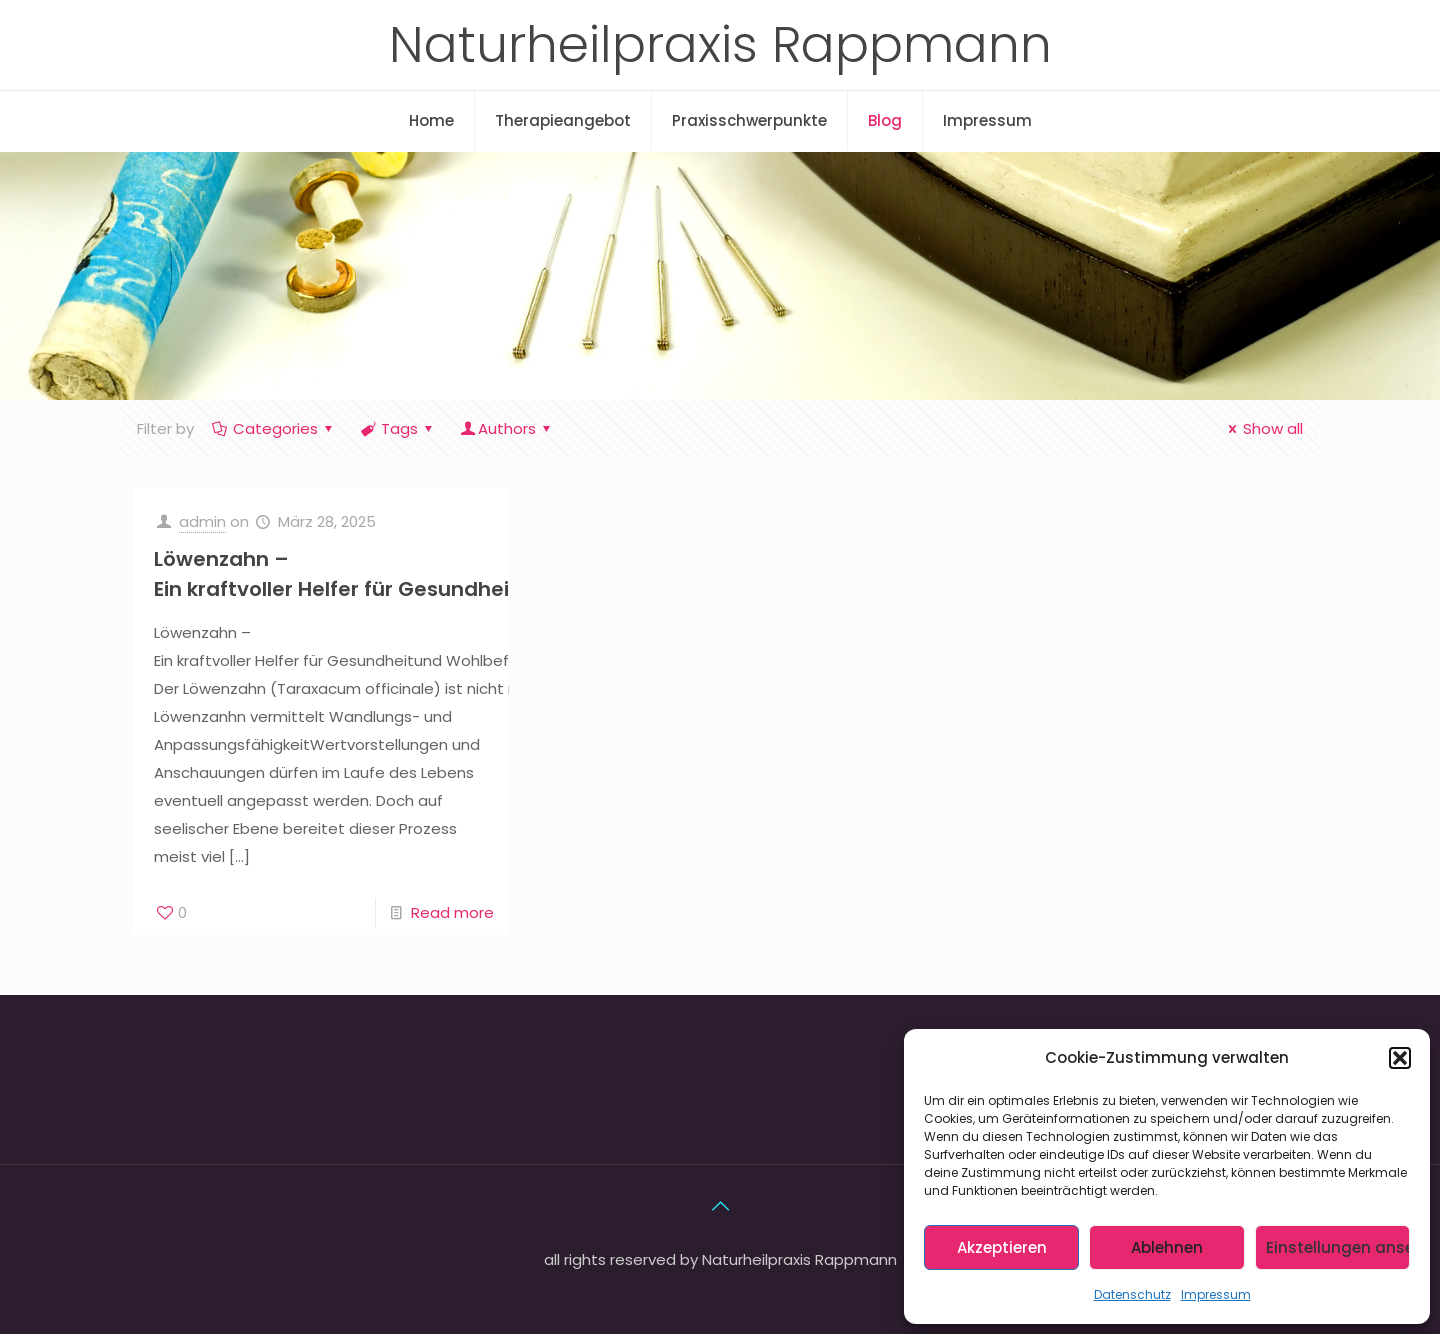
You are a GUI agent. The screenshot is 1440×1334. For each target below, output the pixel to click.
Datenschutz (1132, 1294)
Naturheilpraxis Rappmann (720, 45)
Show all (1262, 428)
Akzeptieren (1002, 1247)
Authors (507, 428)
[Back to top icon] (720, 1206)
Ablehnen (1167, 1247)
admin (202, 521)
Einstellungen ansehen (1338, 1247)
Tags (398, 428)
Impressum (1216, 1294)
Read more (452, 912)
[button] (1400, 1058)
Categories (274, 428)
